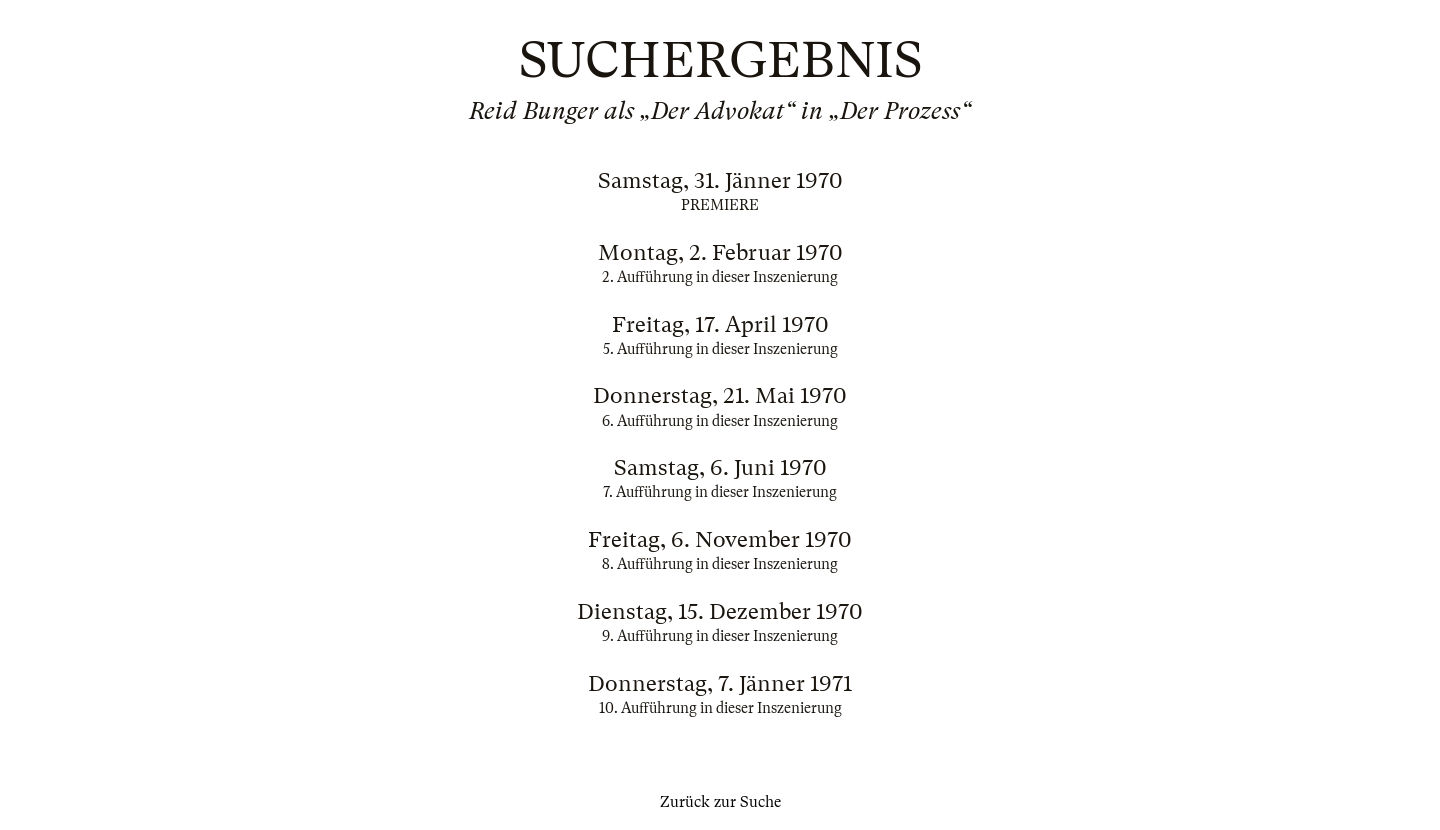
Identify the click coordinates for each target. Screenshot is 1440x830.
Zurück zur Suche (720, 802)
